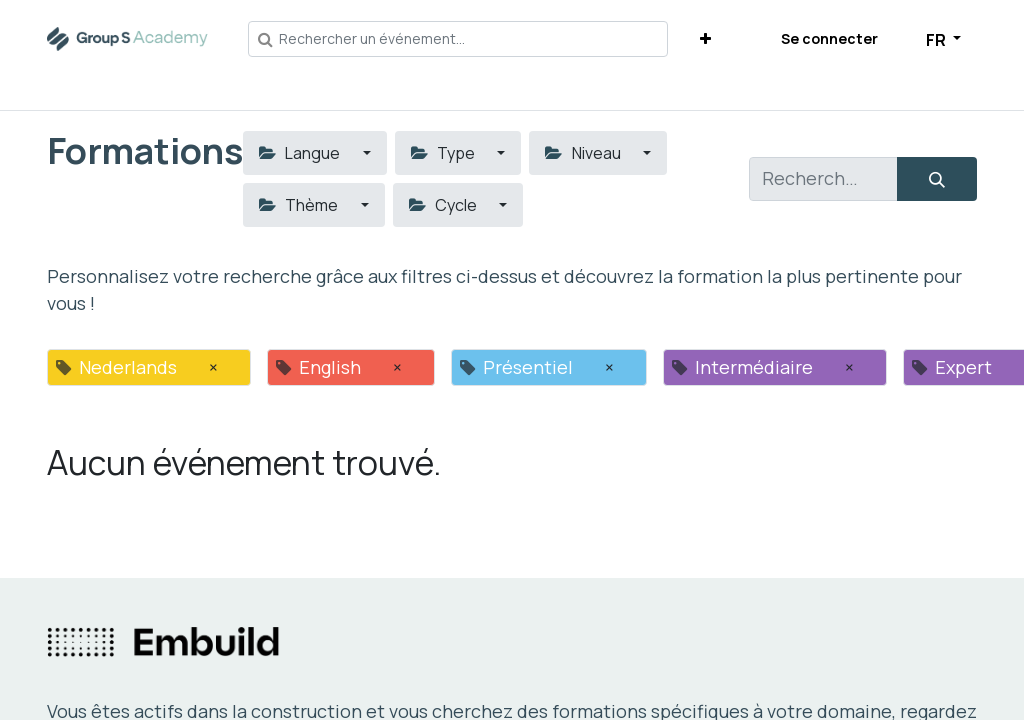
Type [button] (444, 153)
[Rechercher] (937, 179)
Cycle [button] (444, 205)
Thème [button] (300, 205)
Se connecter (829, 38)
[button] (705, 38)
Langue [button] (301, 153)
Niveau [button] (584, 153)
